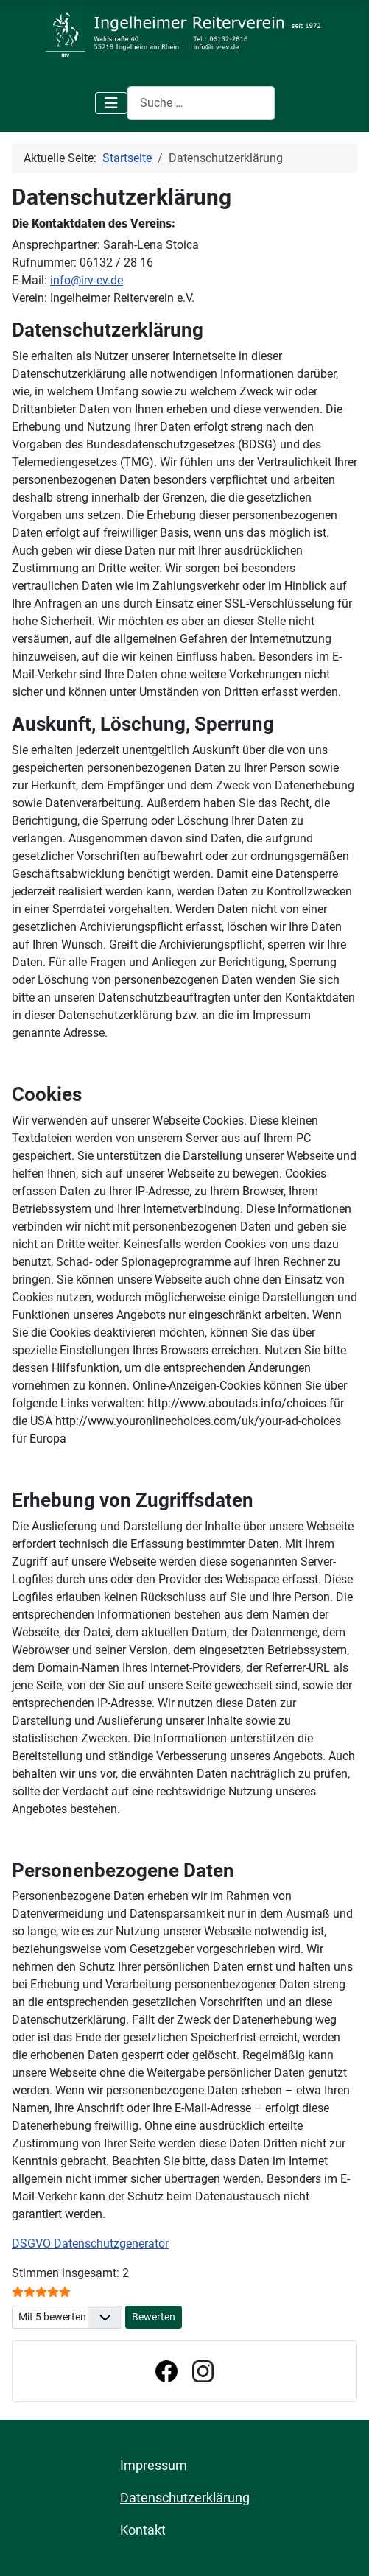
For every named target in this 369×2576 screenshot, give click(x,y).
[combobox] (201, 102)
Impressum (153, 2465)
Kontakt (143, 2530)
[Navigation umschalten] (111, 103)
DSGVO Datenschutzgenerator (90, 2244)
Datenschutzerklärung (185, 2498)
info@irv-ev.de (86, 280)
